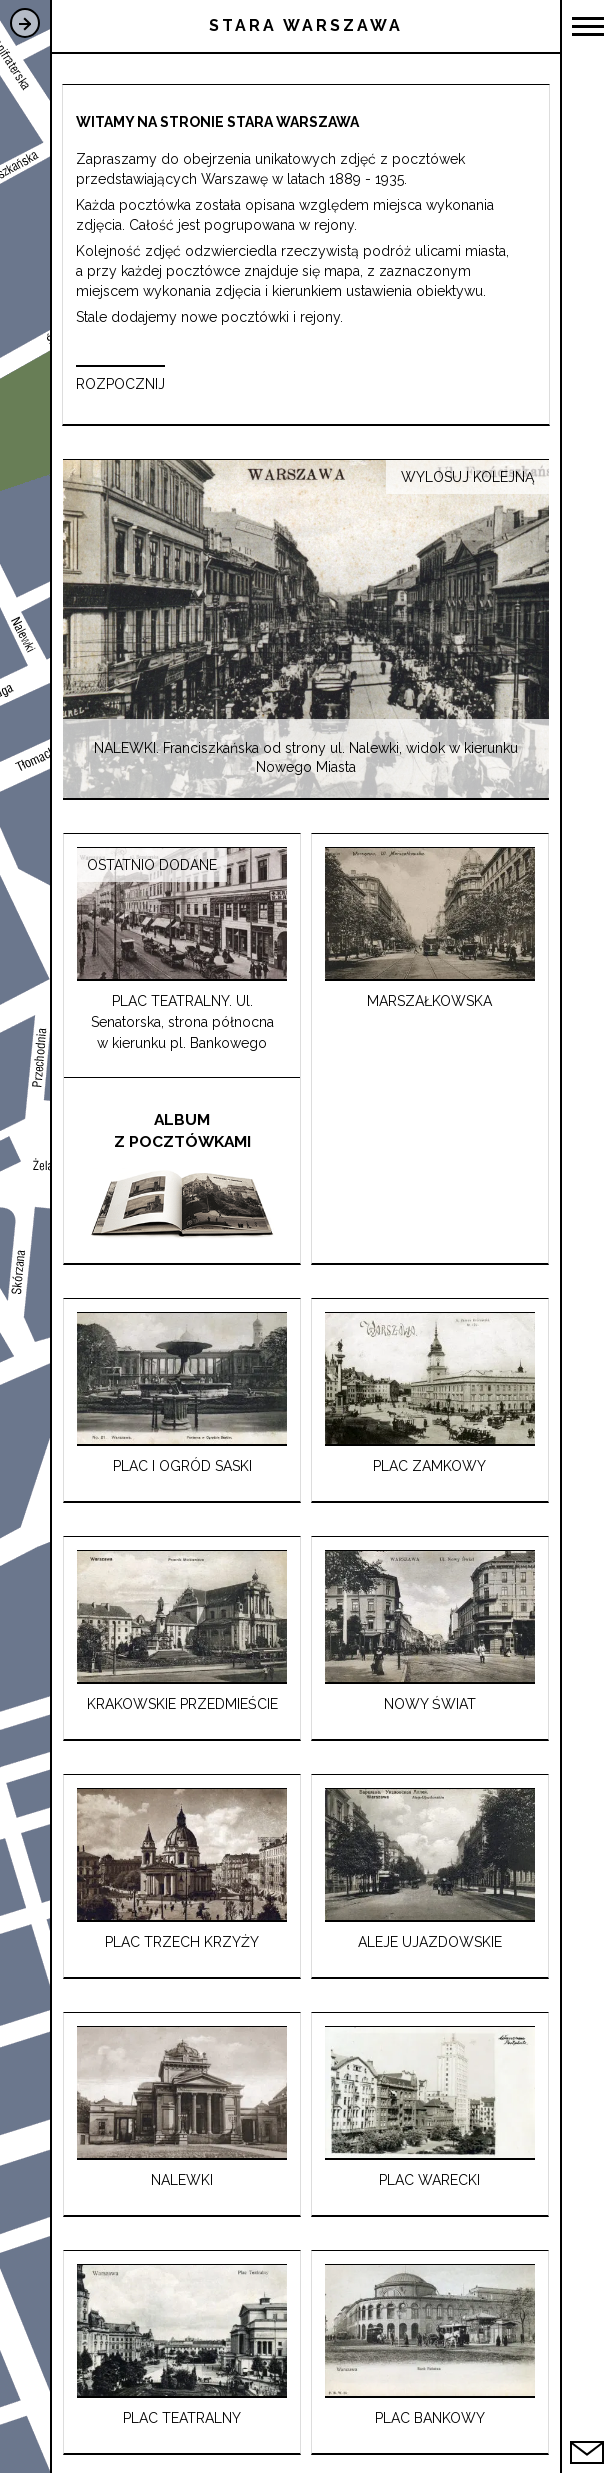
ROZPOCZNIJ (120, 384)
